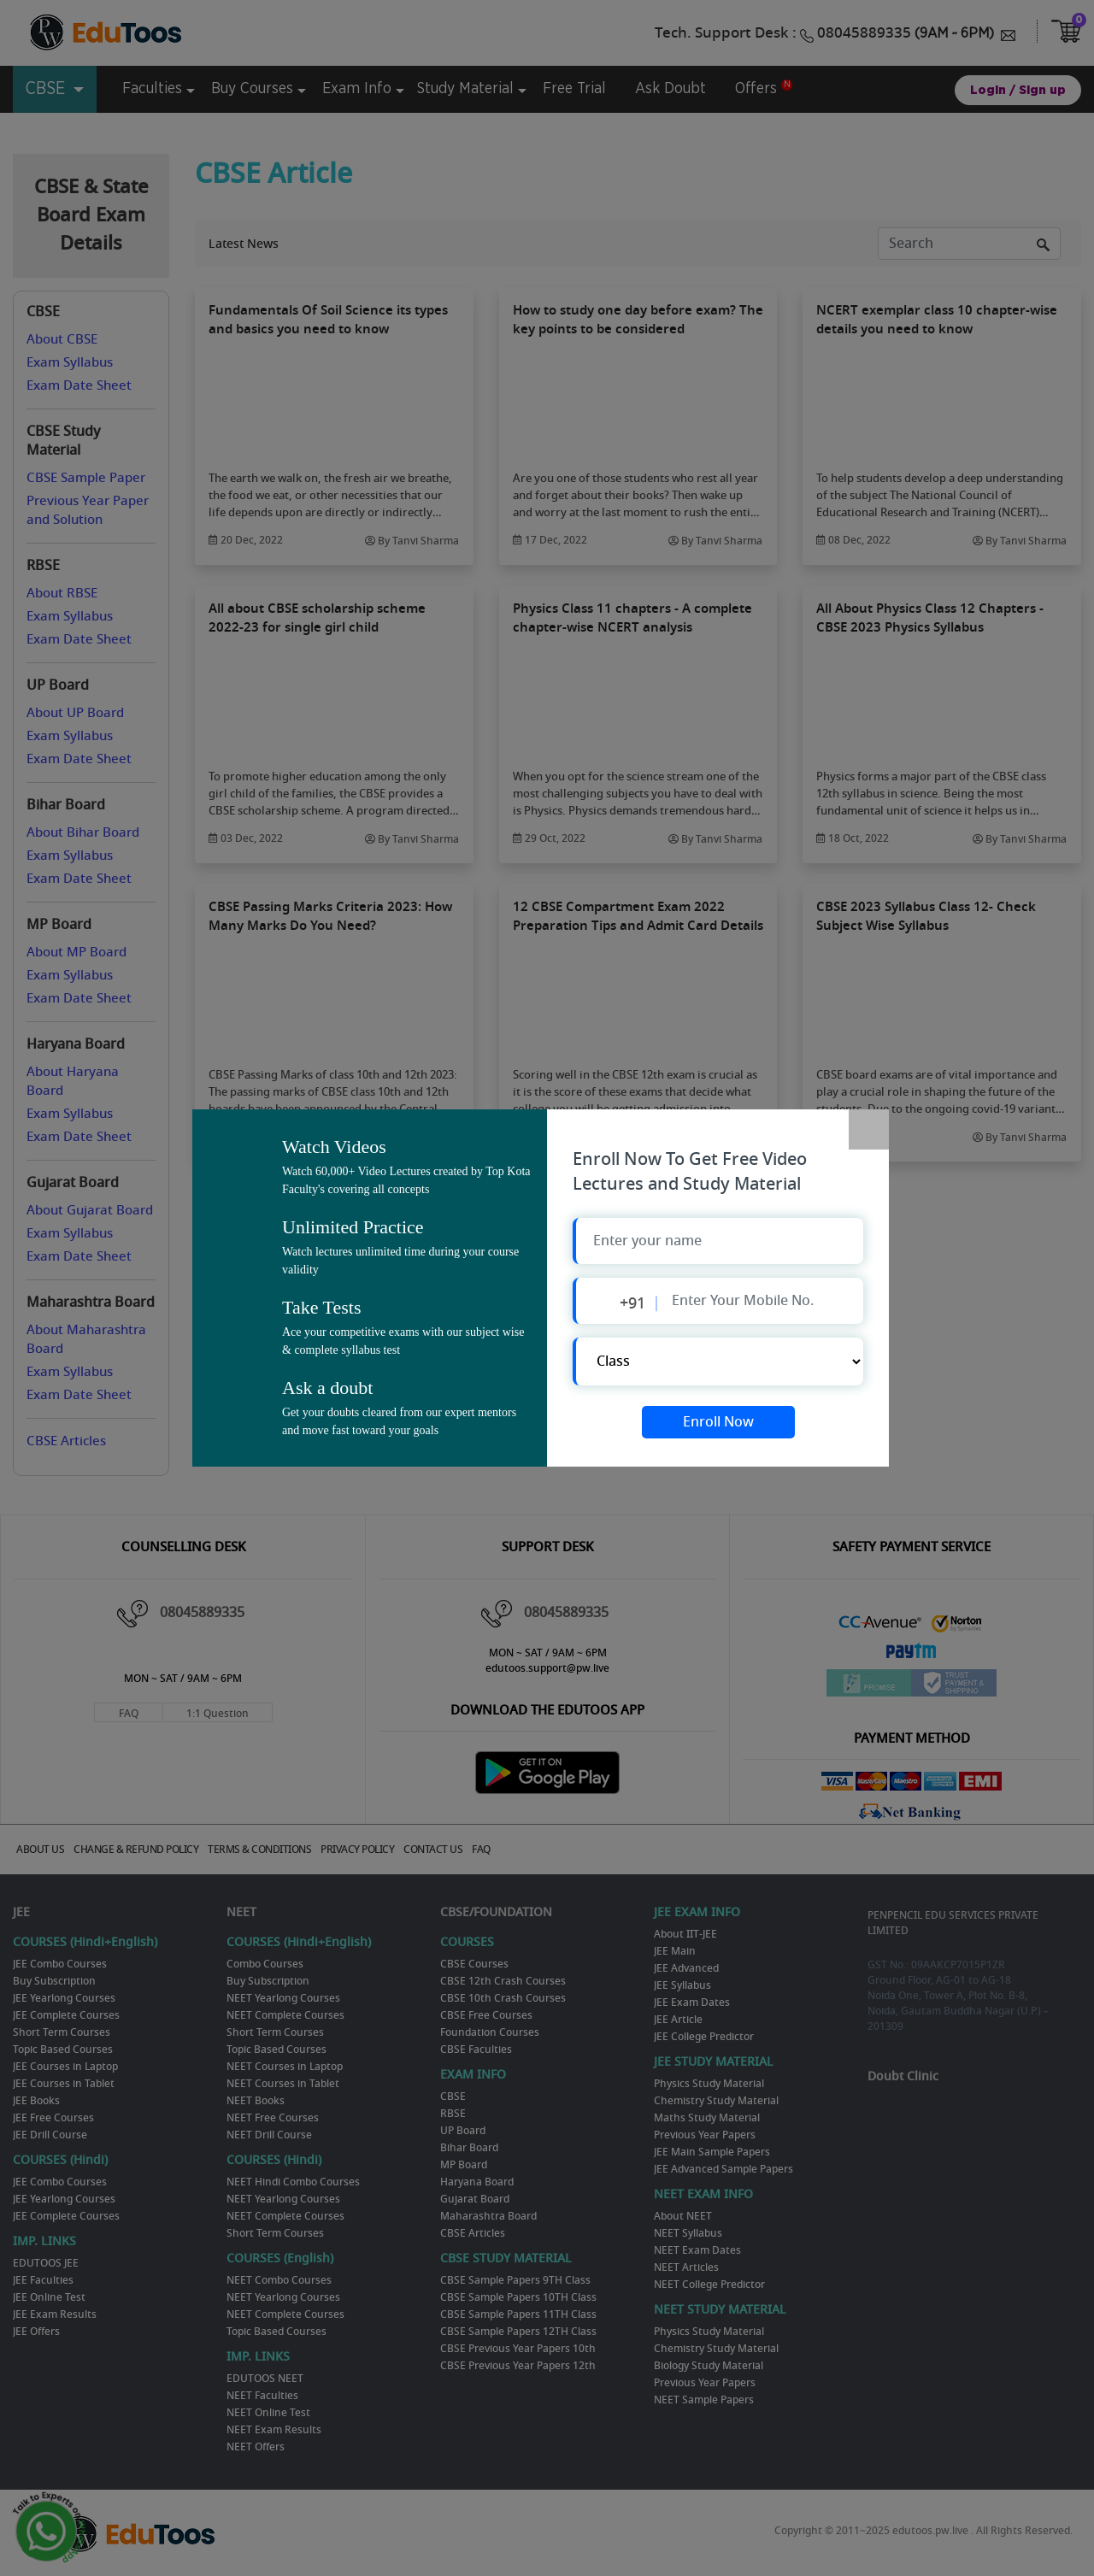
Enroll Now (717, 1421)
